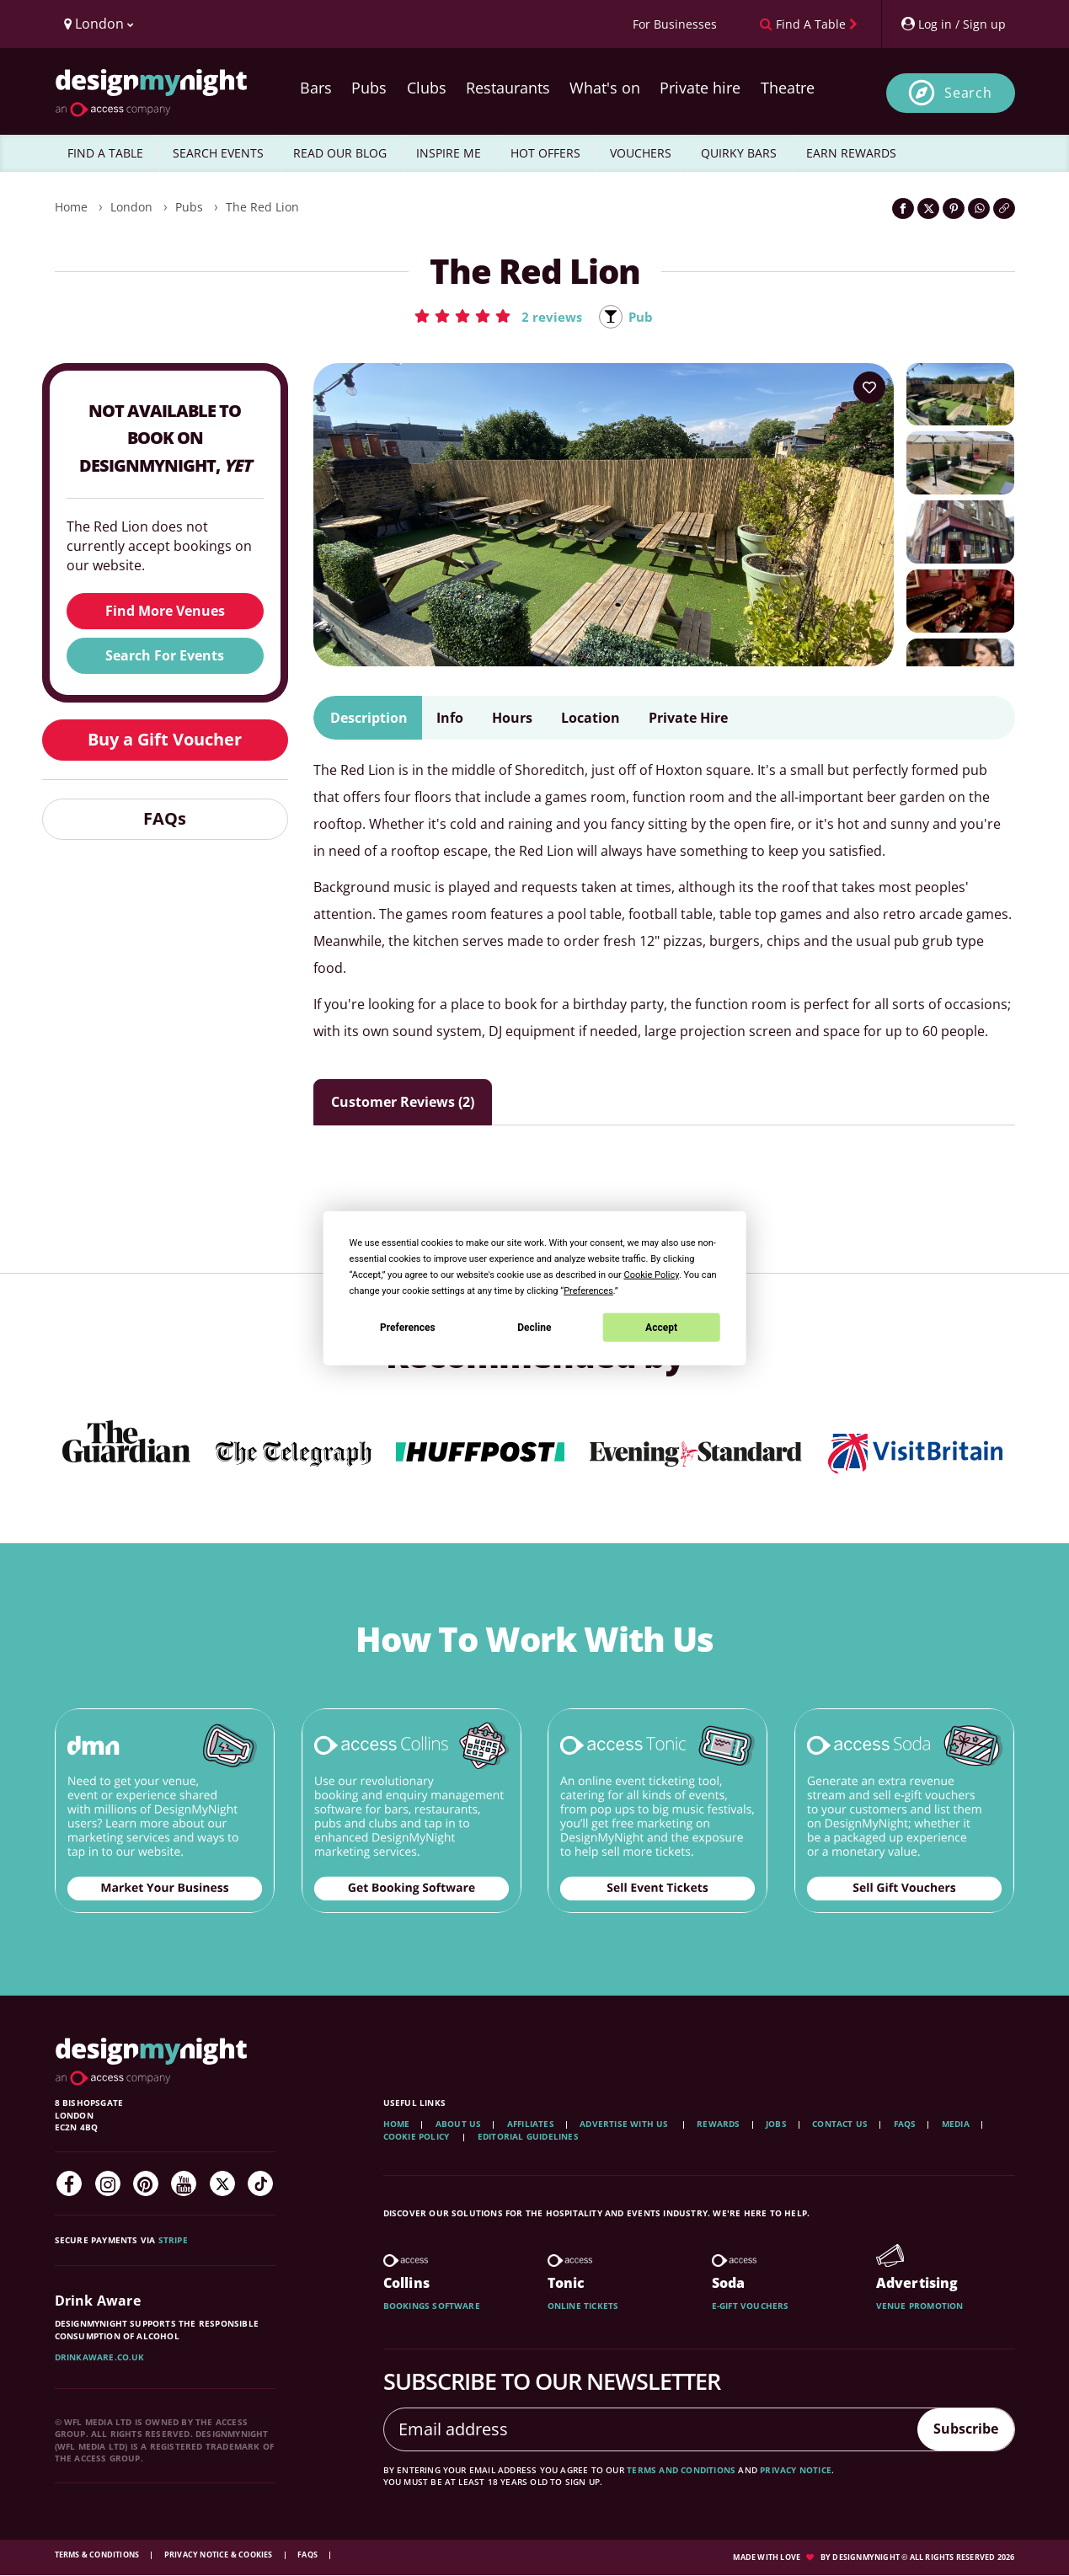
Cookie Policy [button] (651, 1274)
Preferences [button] (588, 1290)
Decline (534, 1327)
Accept (661, 1327)
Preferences (408, 1327)
